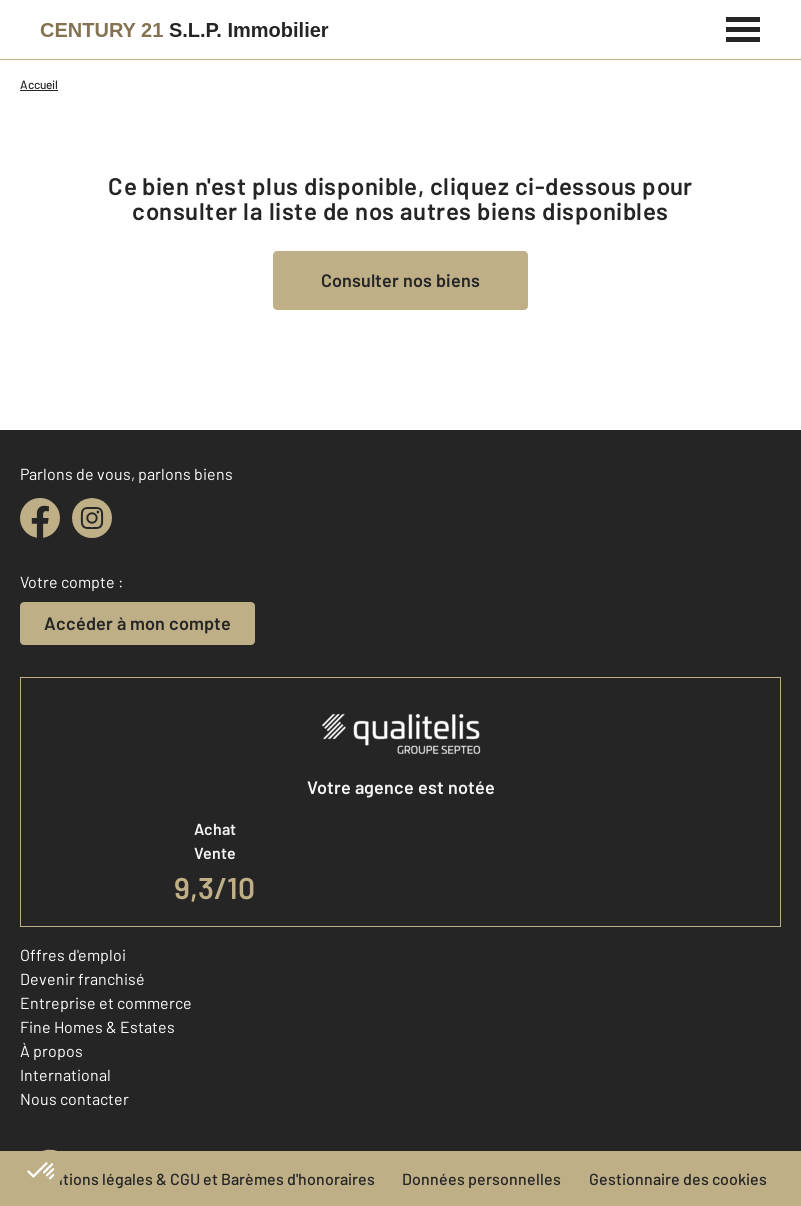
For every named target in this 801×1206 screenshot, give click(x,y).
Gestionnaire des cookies (678, 1178)
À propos (51, 1050)
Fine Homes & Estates (97, 1026)
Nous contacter (74, 1098)
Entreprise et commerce (106, 1002)
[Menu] (743, 27)
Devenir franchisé (82, 978)
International (65, 1074)
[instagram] (92, 518)
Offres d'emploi (73, 954)
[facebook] (40, 518)
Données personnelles (481, 1178)
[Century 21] (184, 30)
